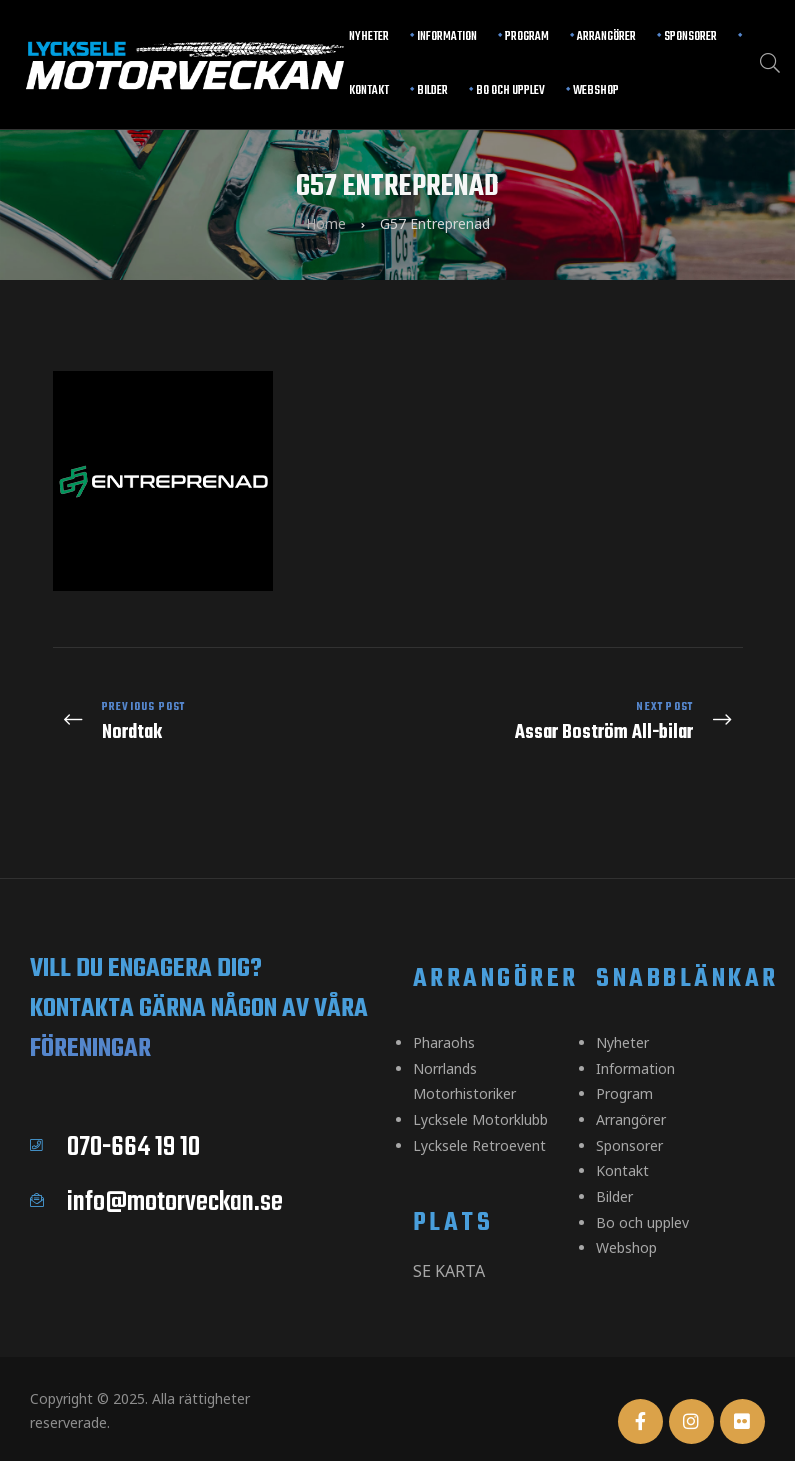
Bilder (432, 91)
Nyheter (369, 37)
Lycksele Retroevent (479, 1122)
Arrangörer (606, 37)
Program (527, 37)
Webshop (596, 91)
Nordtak (220, 715)
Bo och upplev (510, 91)
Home (326, 222)
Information (447, 37)
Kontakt (369, 91)
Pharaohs (444, 1026)
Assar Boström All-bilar (575, 715)
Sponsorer (690, 37)
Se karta (449, 1247)
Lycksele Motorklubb (480, 1098)
